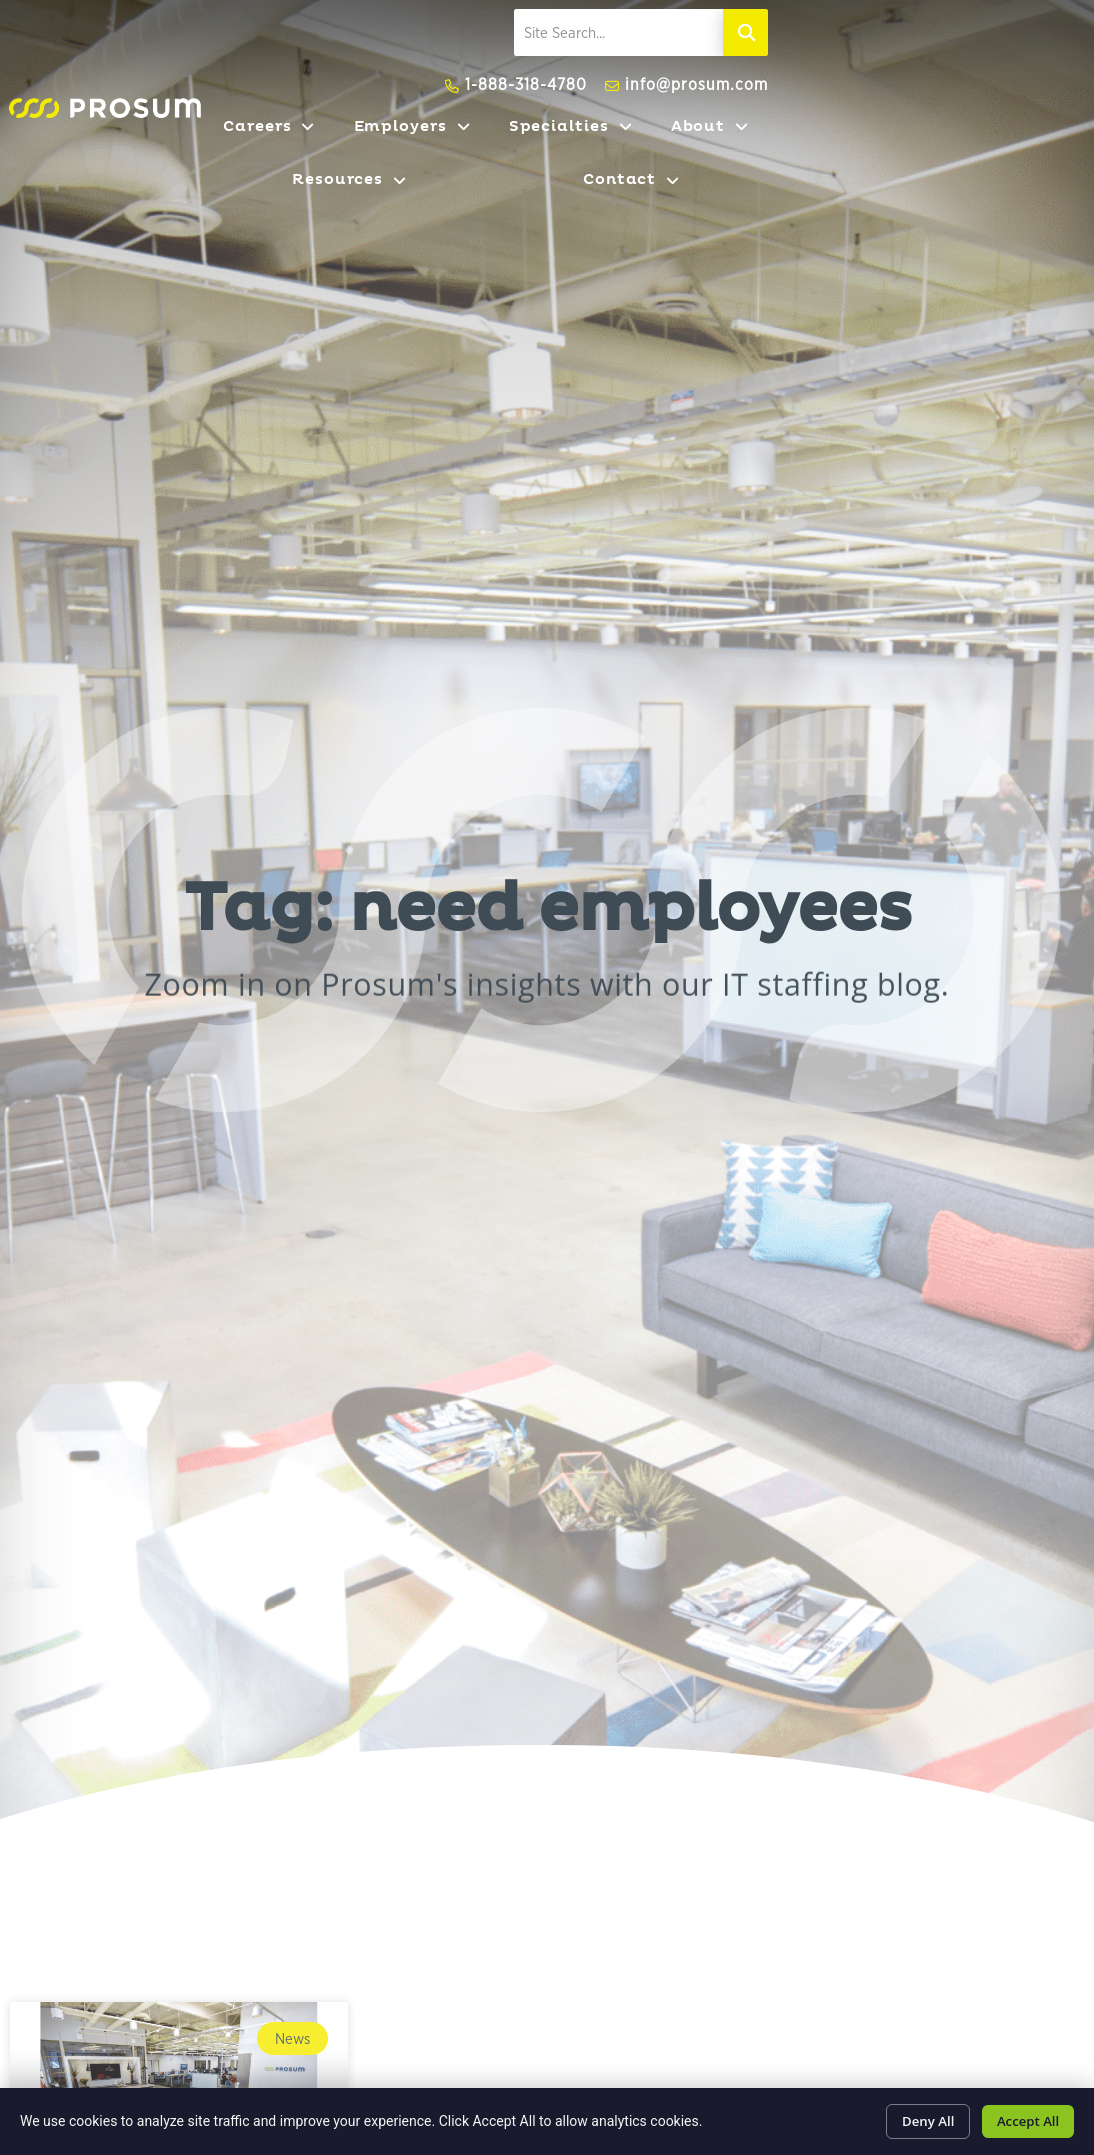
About (773, 148)
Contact (1037, 148)
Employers (489, 148)
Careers (354, 148)
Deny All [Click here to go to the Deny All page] (912, 2118)
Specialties (640, 148)
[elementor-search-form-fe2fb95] (889, 53)
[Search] (1071, 53)
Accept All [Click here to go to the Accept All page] (1023, 2118)
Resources (900, 148)
